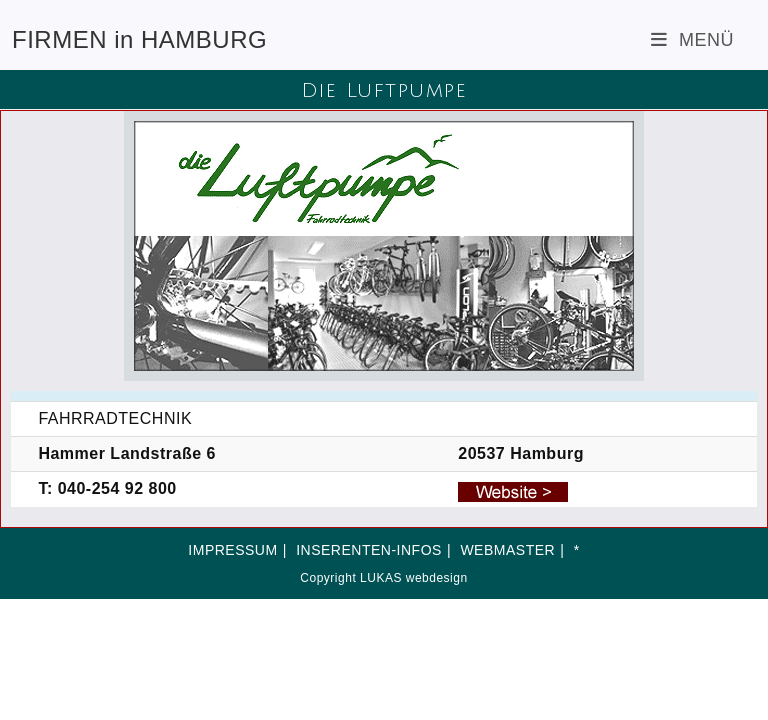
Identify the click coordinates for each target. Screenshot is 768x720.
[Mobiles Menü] (692, 40)
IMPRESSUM (232, 550)
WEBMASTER (507, 550)
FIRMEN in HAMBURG (139, 39)
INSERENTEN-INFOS (369, 550)
